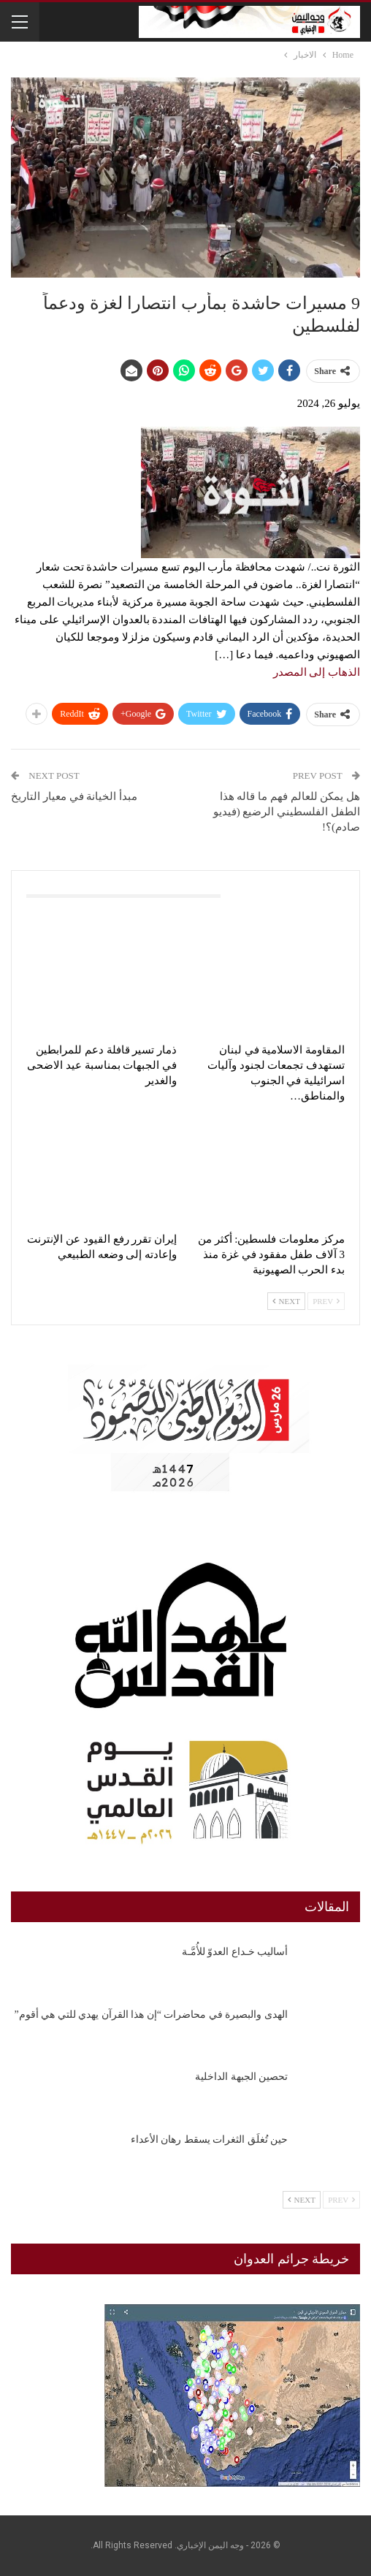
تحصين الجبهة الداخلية (241, 2076)
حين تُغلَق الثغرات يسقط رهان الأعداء (209, 2139)
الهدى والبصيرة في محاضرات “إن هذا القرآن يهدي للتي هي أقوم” (151, 2014)
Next (286, 1301)
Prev (326, 1301)
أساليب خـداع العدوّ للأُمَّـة (235, 1951)
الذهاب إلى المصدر (317, 672)
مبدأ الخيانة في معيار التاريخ (74, 796)
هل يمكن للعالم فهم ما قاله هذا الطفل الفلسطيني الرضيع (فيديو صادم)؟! (286, 811)
